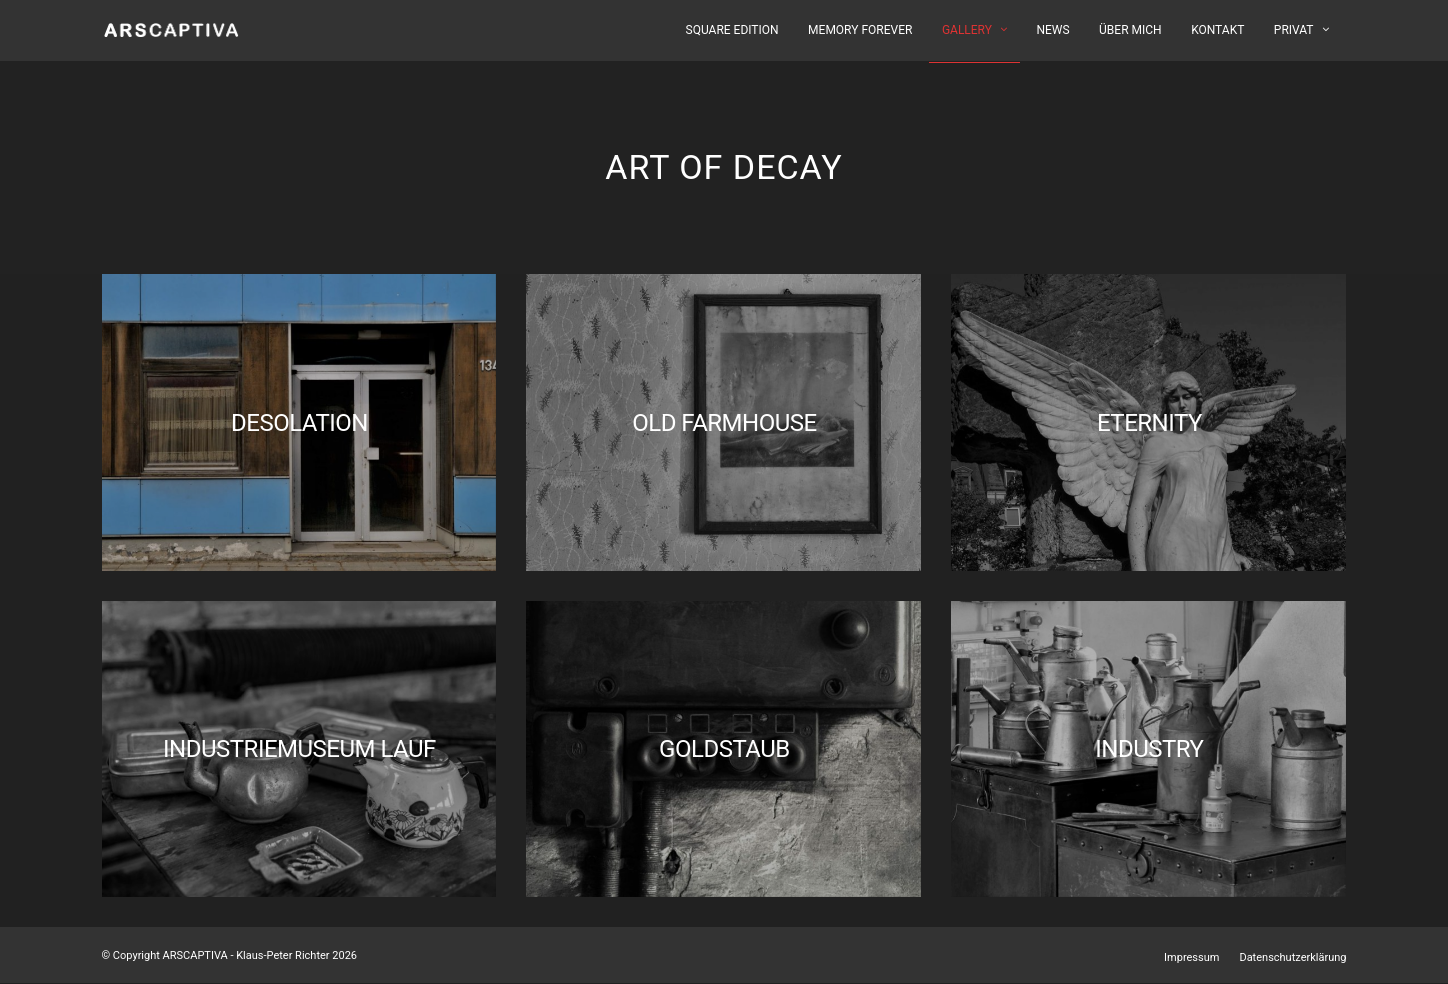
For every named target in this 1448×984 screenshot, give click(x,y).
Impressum (1191, 957)
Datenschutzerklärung (1292, 957)
